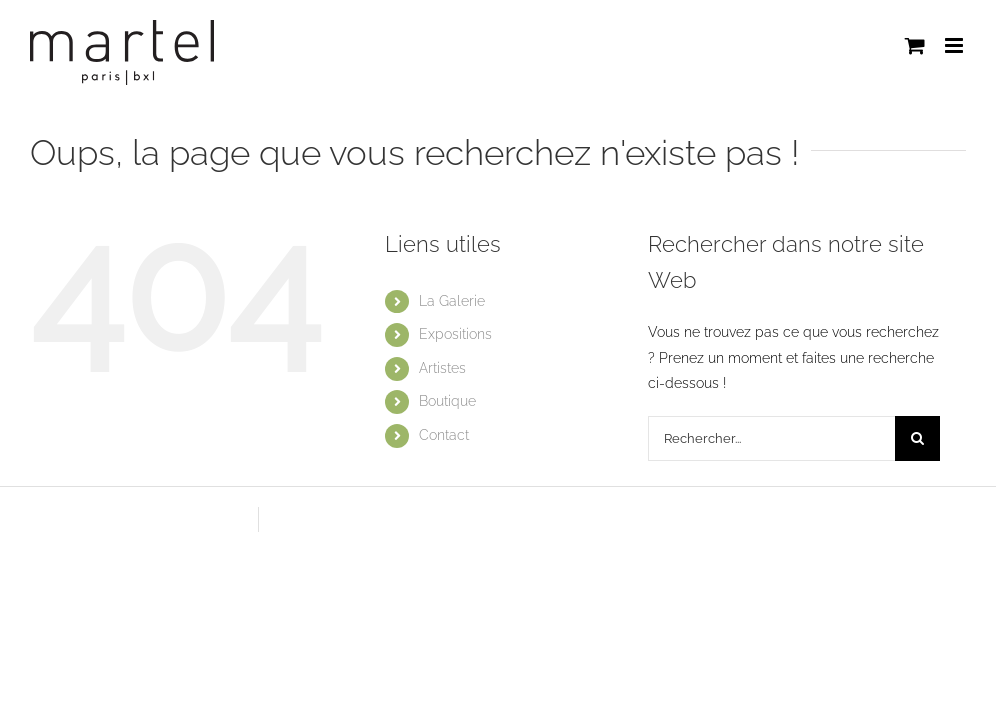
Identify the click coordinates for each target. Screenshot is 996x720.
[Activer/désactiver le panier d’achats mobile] (915, 45)
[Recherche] (917, 438)
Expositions (455, 334)
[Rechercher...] (771, 438)
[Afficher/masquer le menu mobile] (955, 45)
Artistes (442, 368)
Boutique (447, 401)
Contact (444, 435)
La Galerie (452, 301)
